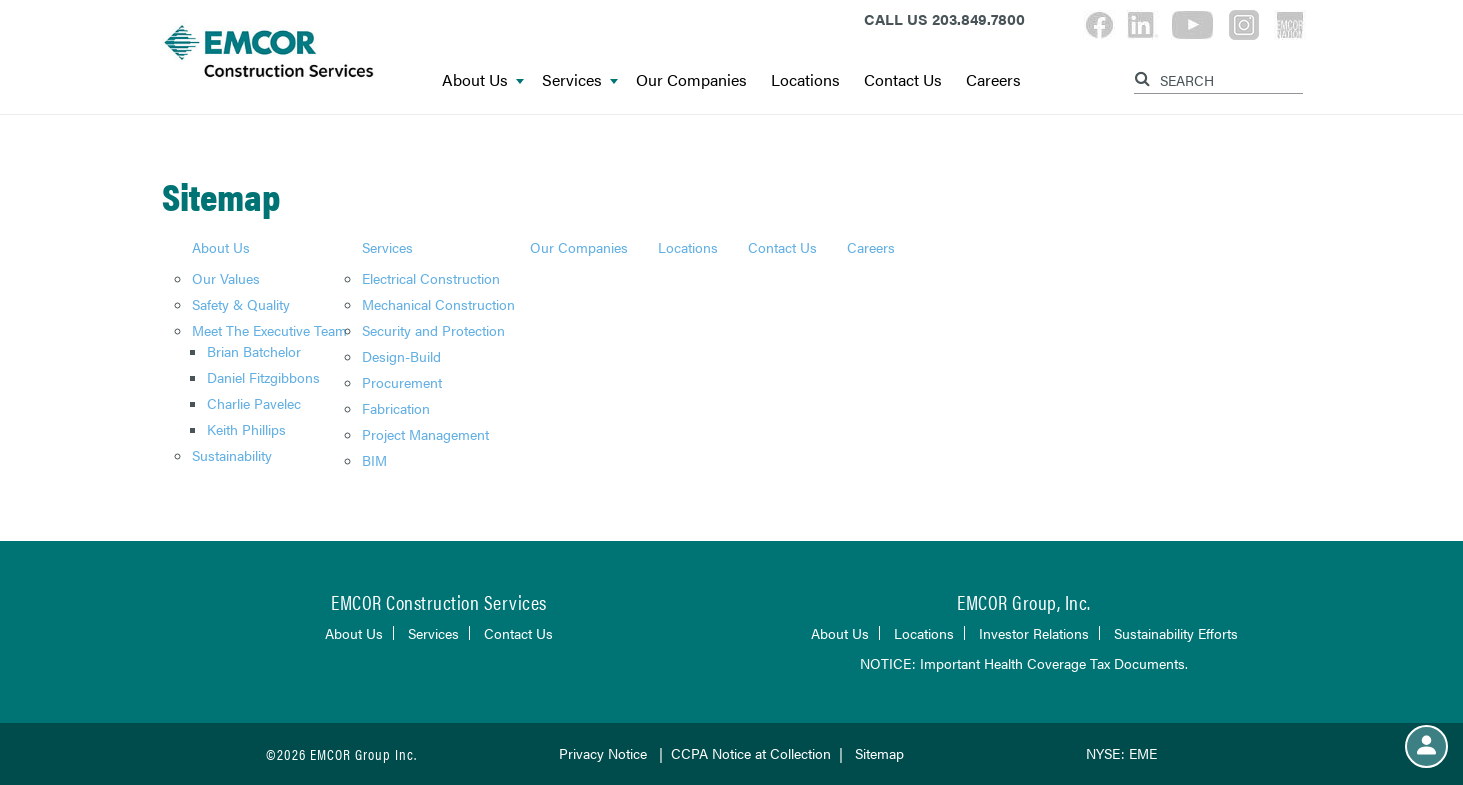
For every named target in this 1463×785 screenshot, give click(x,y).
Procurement (402, 382)
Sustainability (232, 455)
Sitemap (879, 753)
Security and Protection (433, 330)
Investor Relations (1034, 633)
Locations (805, 80)
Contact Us (903, 80)
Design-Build (401, 356)
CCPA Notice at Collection (751, 753)
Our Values (226, 278)
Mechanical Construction (438, 304)
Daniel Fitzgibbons (263, 377)
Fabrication (396, 408)
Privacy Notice (603, 753)
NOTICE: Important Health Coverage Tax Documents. (1024, 663)
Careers (993, 80)
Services (580, 80)
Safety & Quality (241, 304)
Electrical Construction (431, 278)
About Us (483, 80)
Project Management (425, 434)
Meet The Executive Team (269, 330)
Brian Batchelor (254, 351)
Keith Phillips (246, 429)
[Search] (1145, 75)
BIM (374, 460)
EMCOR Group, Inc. (1024, 601)
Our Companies (691, 80)
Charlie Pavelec (254, 403)
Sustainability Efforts (1176, 633)
